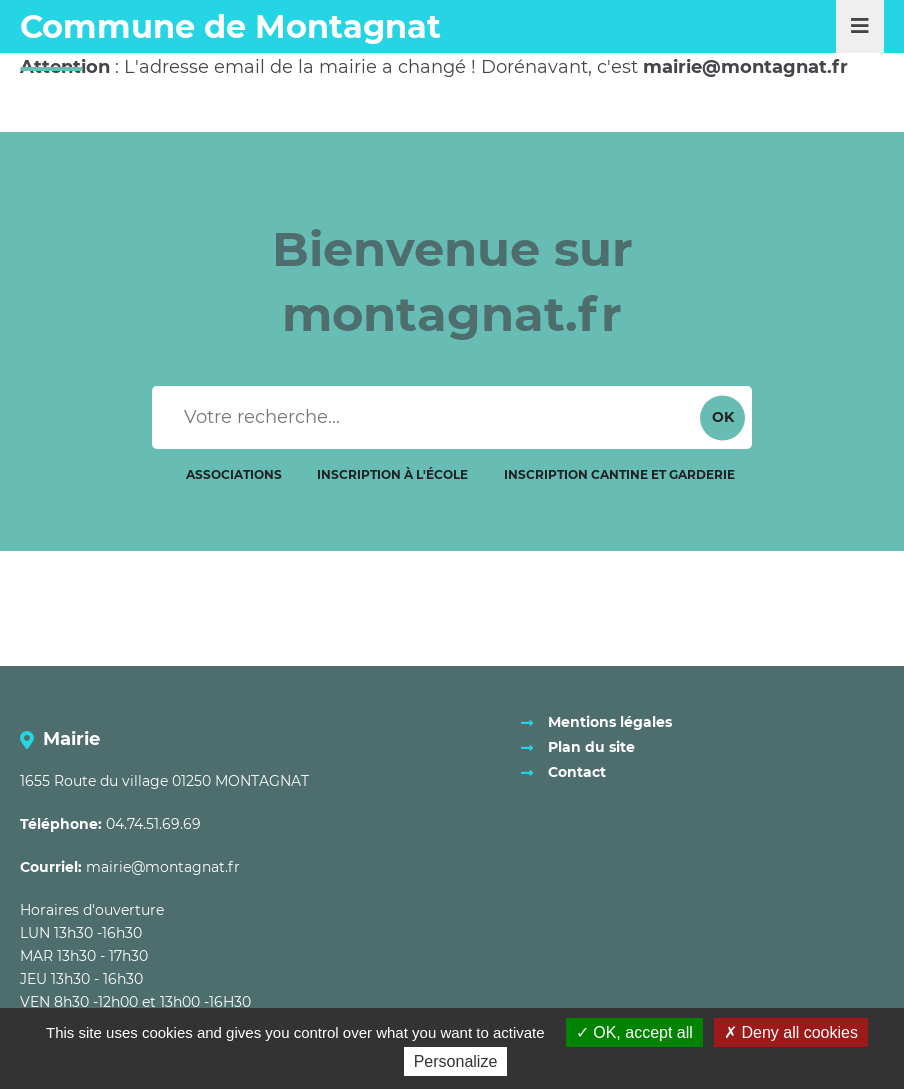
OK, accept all (634, 1032)
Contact (577, 772)
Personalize (456, 1061)
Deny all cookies (791, 1032)
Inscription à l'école (392, 474)
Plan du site (591, 747)
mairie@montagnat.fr (163, 867)
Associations (234, 474)
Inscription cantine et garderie (619, 474)
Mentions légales (610, 722)
